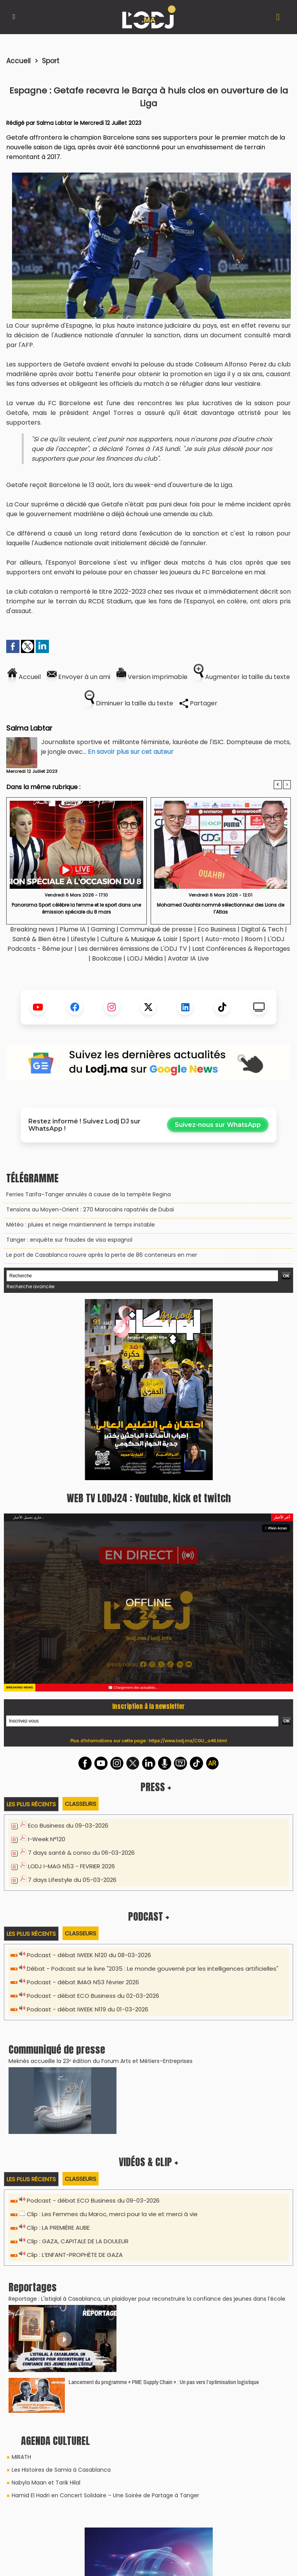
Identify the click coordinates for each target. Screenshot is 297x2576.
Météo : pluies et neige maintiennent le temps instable (80, 1224)
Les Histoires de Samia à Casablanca (61, 2470)
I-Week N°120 (46, 1839)
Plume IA (72, 929)
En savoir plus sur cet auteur (131, 751)
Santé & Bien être (39, 939)
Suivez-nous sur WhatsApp (218, 1124)
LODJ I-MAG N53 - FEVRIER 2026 (71, 1866)
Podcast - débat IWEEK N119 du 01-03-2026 (87, 2009)
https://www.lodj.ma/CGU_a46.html (188, 1741)
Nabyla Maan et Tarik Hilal (46, 2482)
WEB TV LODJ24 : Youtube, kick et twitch (149, 1498)
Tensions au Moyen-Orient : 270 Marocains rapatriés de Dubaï (90, 1209)
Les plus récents (31, 1804)
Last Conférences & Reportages (241, 948)
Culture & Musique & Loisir (140, 939)
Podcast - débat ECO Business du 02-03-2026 (93, 1996)
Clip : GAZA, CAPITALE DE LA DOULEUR (78, 2241)
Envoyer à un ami (78, 676)
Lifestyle (83, 939)
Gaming (103, 929)
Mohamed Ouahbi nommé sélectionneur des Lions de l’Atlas (220, 908)
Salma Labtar (54, 123)
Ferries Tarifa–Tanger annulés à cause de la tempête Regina (88, 1194)
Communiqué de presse (157, 929)
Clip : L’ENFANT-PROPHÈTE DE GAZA (75, 2255)
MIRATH (21, 2457)
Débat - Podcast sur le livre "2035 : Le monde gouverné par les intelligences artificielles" (152, 1968)
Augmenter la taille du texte (242, 676)
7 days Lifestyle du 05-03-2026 (72, 1880)
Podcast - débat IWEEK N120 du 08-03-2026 (89, 1955)
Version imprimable (152, 676)
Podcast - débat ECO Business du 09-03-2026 (93, 2200)
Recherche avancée (30, 1286)
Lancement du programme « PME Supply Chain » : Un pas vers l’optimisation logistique (164, 2382)
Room (253, 939)
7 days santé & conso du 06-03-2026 (81, 1853)
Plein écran (276, 1528)
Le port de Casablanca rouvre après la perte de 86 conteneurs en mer (101, 1255)
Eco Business (217, 929)
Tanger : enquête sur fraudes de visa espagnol (69, 1240)
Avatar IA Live (188, 958)
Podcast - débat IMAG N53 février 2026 (83, 1982)
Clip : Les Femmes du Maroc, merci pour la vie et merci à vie (112, 2214)
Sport (50, 61)
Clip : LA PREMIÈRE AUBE (58, 2228)
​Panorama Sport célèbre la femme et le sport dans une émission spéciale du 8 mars (76, 908)
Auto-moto (223, 939)
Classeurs (80, 1804)
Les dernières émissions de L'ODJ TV (132, 948)
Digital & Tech (262, 929)
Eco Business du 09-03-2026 (68, 1825)
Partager (198, 703)
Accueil (18, 61)
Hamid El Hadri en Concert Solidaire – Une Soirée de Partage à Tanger (105, 2495)
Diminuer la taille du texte (129, 703)
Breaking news (32, 929)
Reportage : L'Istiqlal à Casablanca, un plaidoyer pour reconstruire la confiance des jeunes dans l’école (147, 2299)
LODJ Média (145, 958)
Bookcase (107, 958)
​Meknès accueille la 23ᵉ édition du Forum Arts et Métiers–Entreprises (101, 2061)
